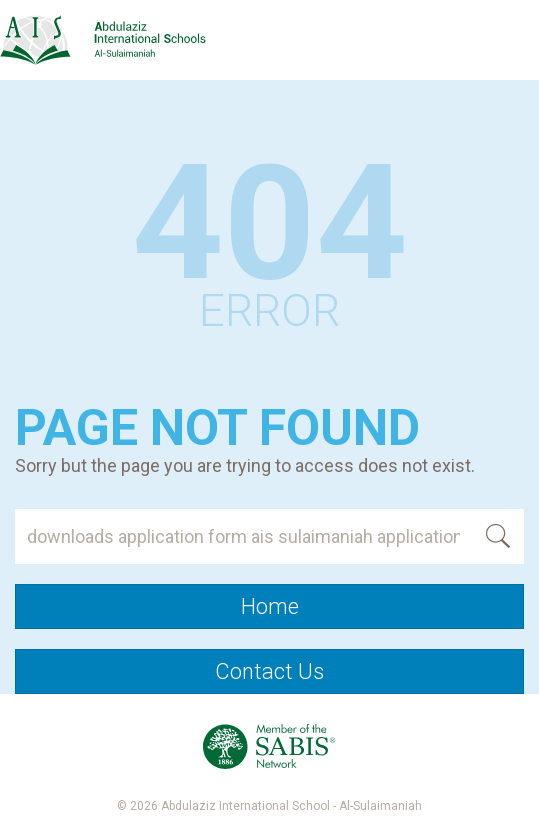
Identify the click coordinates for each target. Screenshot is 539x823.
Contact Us (269, 671)
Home (270, 606)
